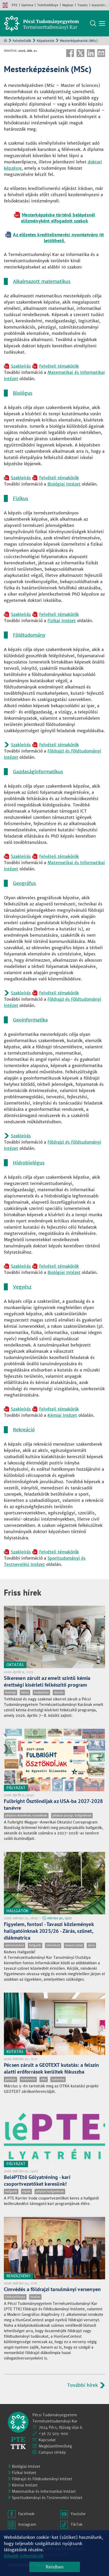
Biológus (22, 393)
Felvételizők (22, 41)
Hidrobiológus (29, 1163)
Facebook (70, 53)
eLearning (99, 5)
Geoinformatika (30, 1020)
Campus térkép (52, 2452)
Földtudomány (29, 635)
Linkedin (91, 53)
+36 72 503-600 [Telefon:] (53, 2433)
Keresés (93, 23)
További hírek (82, 2385)
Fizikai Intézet (61, 620)
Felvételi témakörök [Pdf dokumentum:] (59, 366)
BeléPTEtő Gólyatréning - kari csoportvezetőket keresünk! (37, 2180)
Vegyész (22, 1287)
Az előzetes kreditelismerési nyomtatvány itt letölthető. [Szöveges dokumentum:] (58, 238)
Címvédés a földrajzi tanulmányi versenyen (52, 2289)
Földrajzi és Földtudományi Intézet (42, 2479)
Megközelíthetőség (55, 2446)
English (5, 5)
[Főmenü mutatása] (102, 23)
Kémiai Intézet (62, 1415)
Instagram (27, 2524)
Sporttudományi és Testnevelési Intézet (47, 2497)
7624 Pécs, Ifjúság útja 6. (61, 2427)
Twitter (80, 53)
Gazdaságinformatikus (38, 772)
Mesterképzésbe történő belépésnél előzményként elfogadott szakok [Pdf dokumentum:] (58, 218)
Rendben (55, 2566)
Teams (82, 5)
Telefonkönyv (47, 5)
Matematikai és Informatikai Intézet (44, 2491)
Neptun (67, 5)
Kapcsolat (47, 2440)
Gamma (27, 5)
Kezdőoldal (5, 40)
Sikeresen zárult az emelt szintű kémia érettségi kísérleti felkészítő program (47, 1681)
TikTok (77, 2524)
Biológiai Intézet (63, 484)
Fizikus (20, 498)
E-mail (101, 53)
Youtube (78, 2513)
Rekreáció (24, 1430)
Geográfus (24, 883)
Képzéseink (45, 41)
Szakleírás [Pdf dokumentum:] (21, 366)
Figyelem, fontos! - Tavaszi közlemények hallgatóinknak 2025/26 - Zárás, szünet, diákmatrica (49, 1931)
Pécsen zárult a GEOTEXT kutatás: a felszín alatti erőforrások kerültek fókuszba (51, 2068)
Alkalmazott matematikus (42, 281)
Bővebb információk (24, 2556)
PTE (14, 5)
